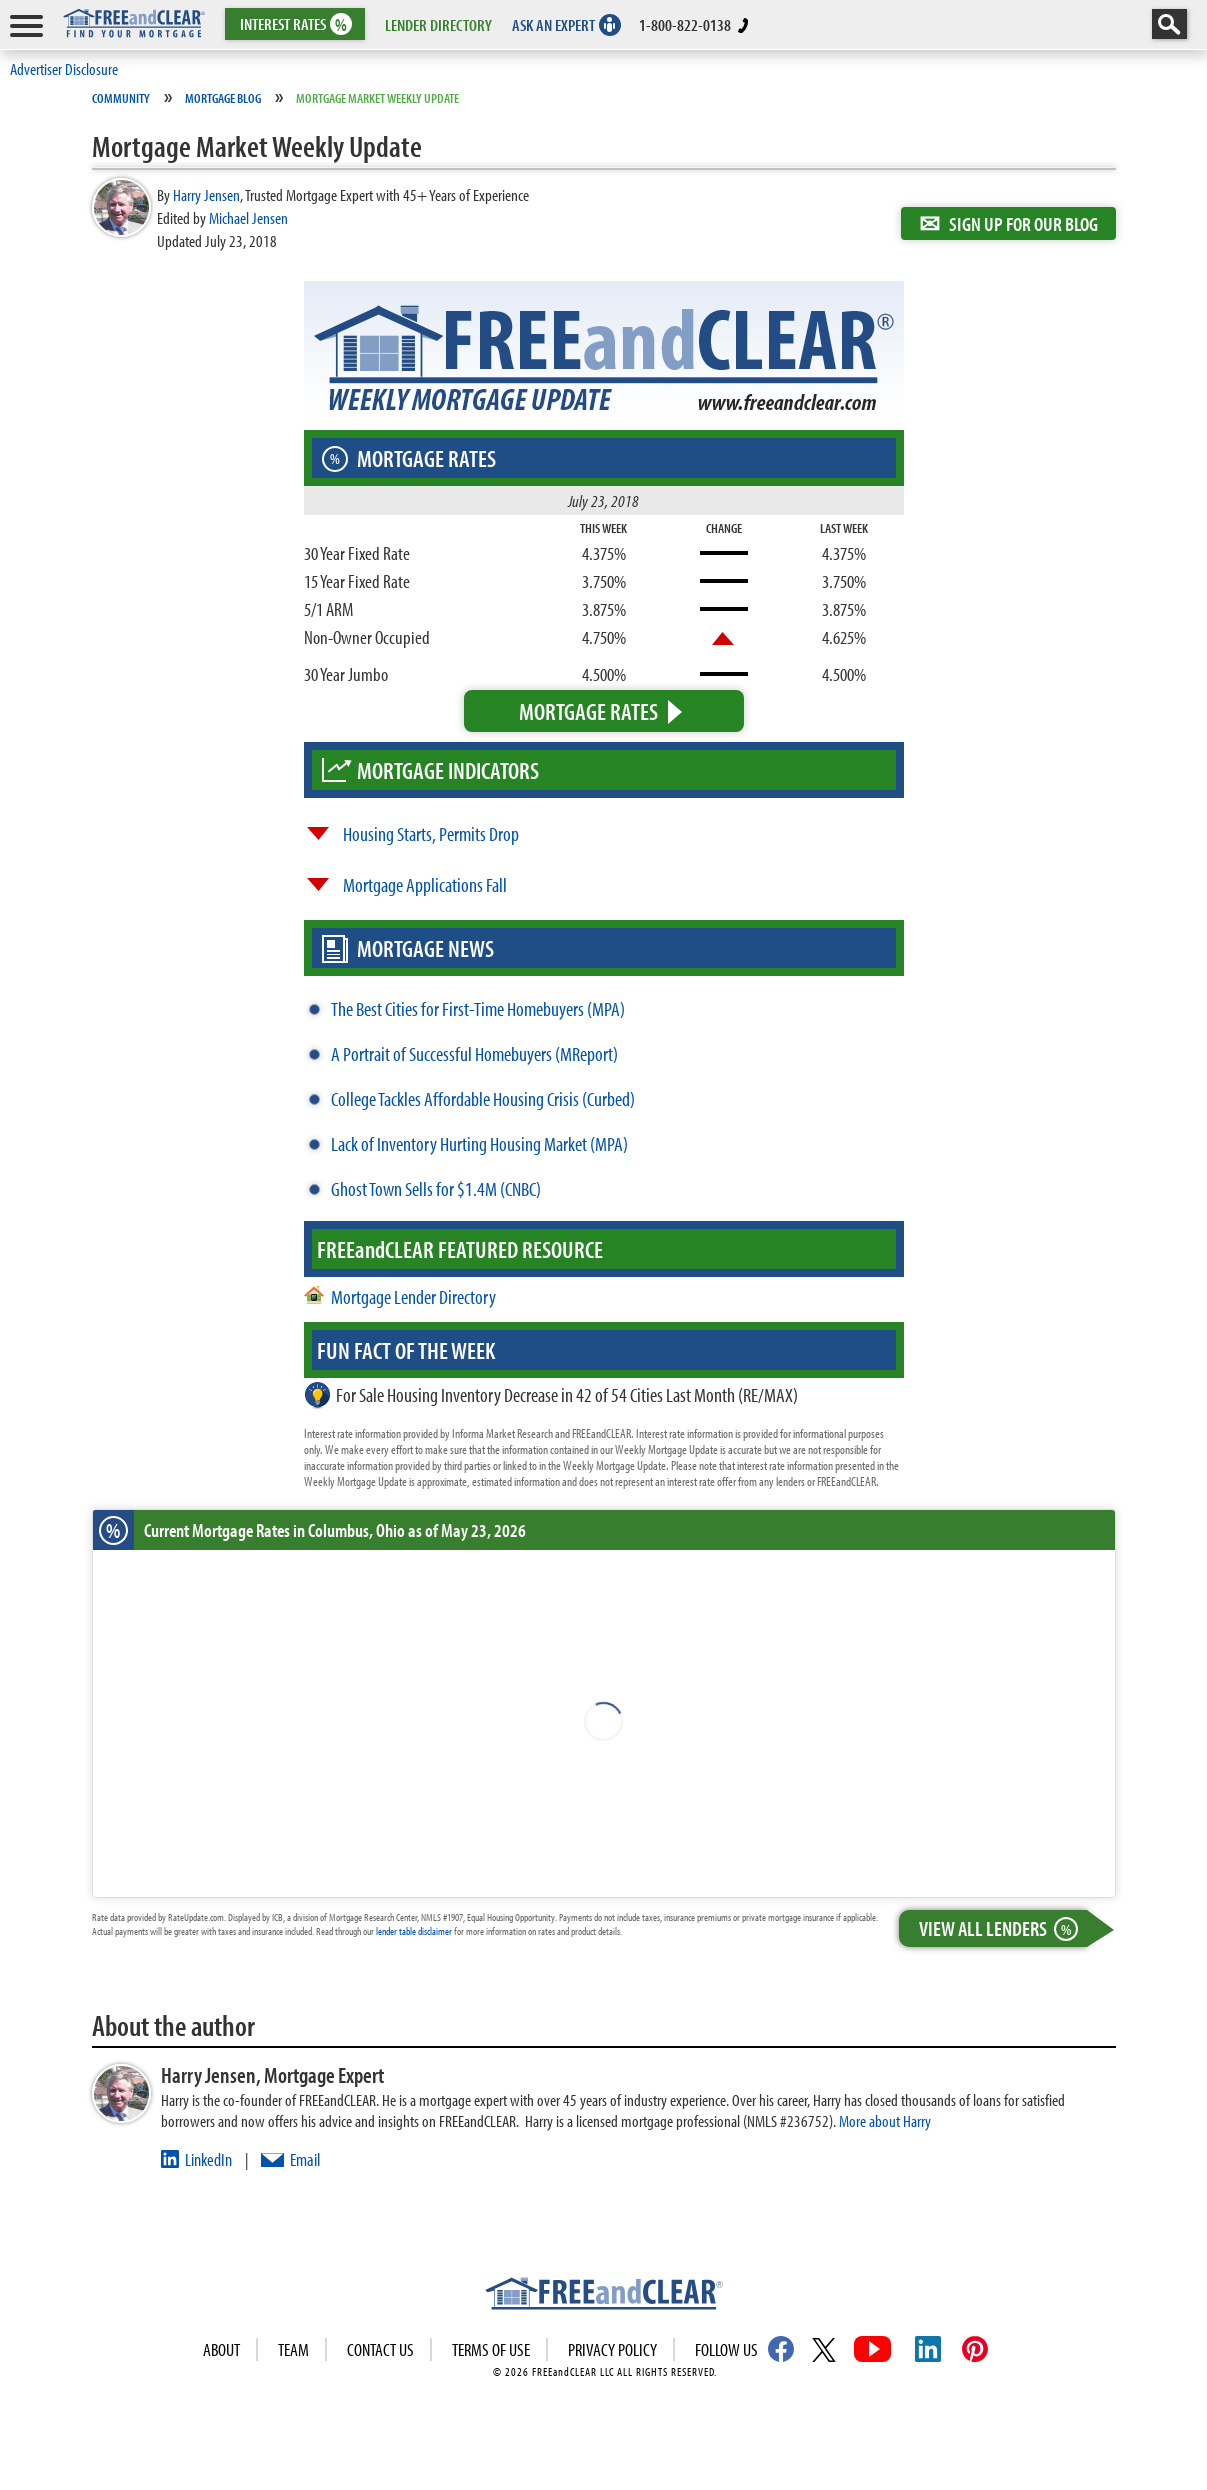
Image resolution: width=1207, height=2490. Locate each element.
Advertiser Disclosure (64, 68)
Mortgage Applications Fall (425, 884)
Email (305, 2159)
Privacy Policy (612, 2349)
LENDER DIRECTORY (438, 24)
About (221, 2349)
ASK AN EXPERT (553, 24)
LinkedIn (208, 2159)
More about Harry (885, 2120)
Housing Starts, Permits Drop (431, 833)
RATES (293, 24)
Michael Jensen (248, 217)
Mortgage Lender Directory (413, 1296)
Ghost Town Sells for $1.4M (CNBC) (436, 1188)
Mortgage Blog (223, 98)
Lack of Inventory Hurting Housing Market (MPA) (479, 1143)
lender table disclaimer (414, 1931)
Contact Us (380, 2349)
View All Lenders (1003, 1928)
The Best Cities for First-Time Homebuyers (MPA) (478, 1008)
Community (121, 98)
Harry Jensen (206, 194)
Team (293, 2349)
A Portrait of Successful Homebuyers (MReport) (474, 1053)
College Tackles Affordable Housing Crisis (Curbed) (483, 1098)
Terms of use (491, 2349)
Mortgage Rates (588, 711)
